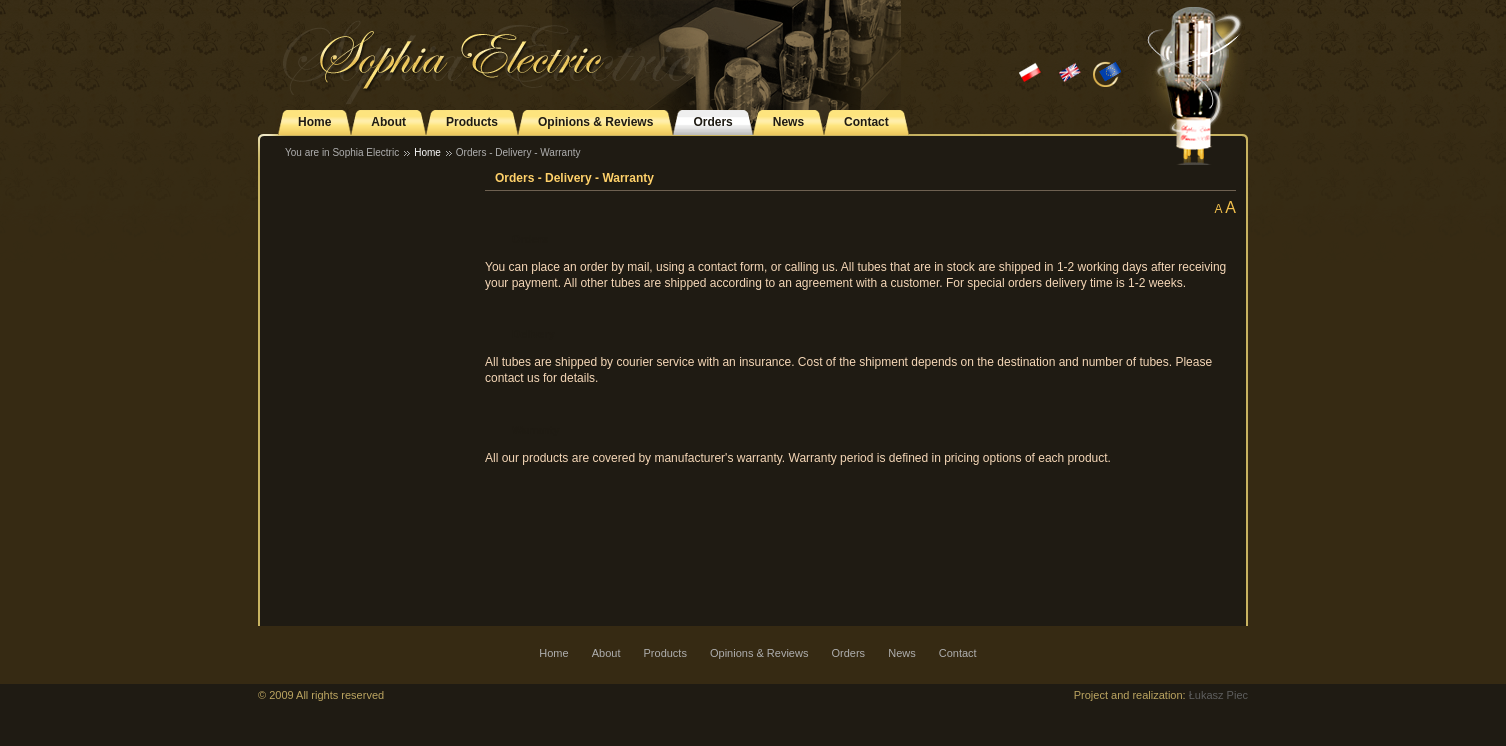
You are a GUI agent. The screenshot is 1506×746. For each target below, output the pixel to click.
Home (314, 122)
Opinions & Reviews (595, 122)
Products (472, 122)
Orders (712, 122)
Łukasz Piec (1218, 695)
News (788, 122)
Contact (866, 122)
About (388, 122)
